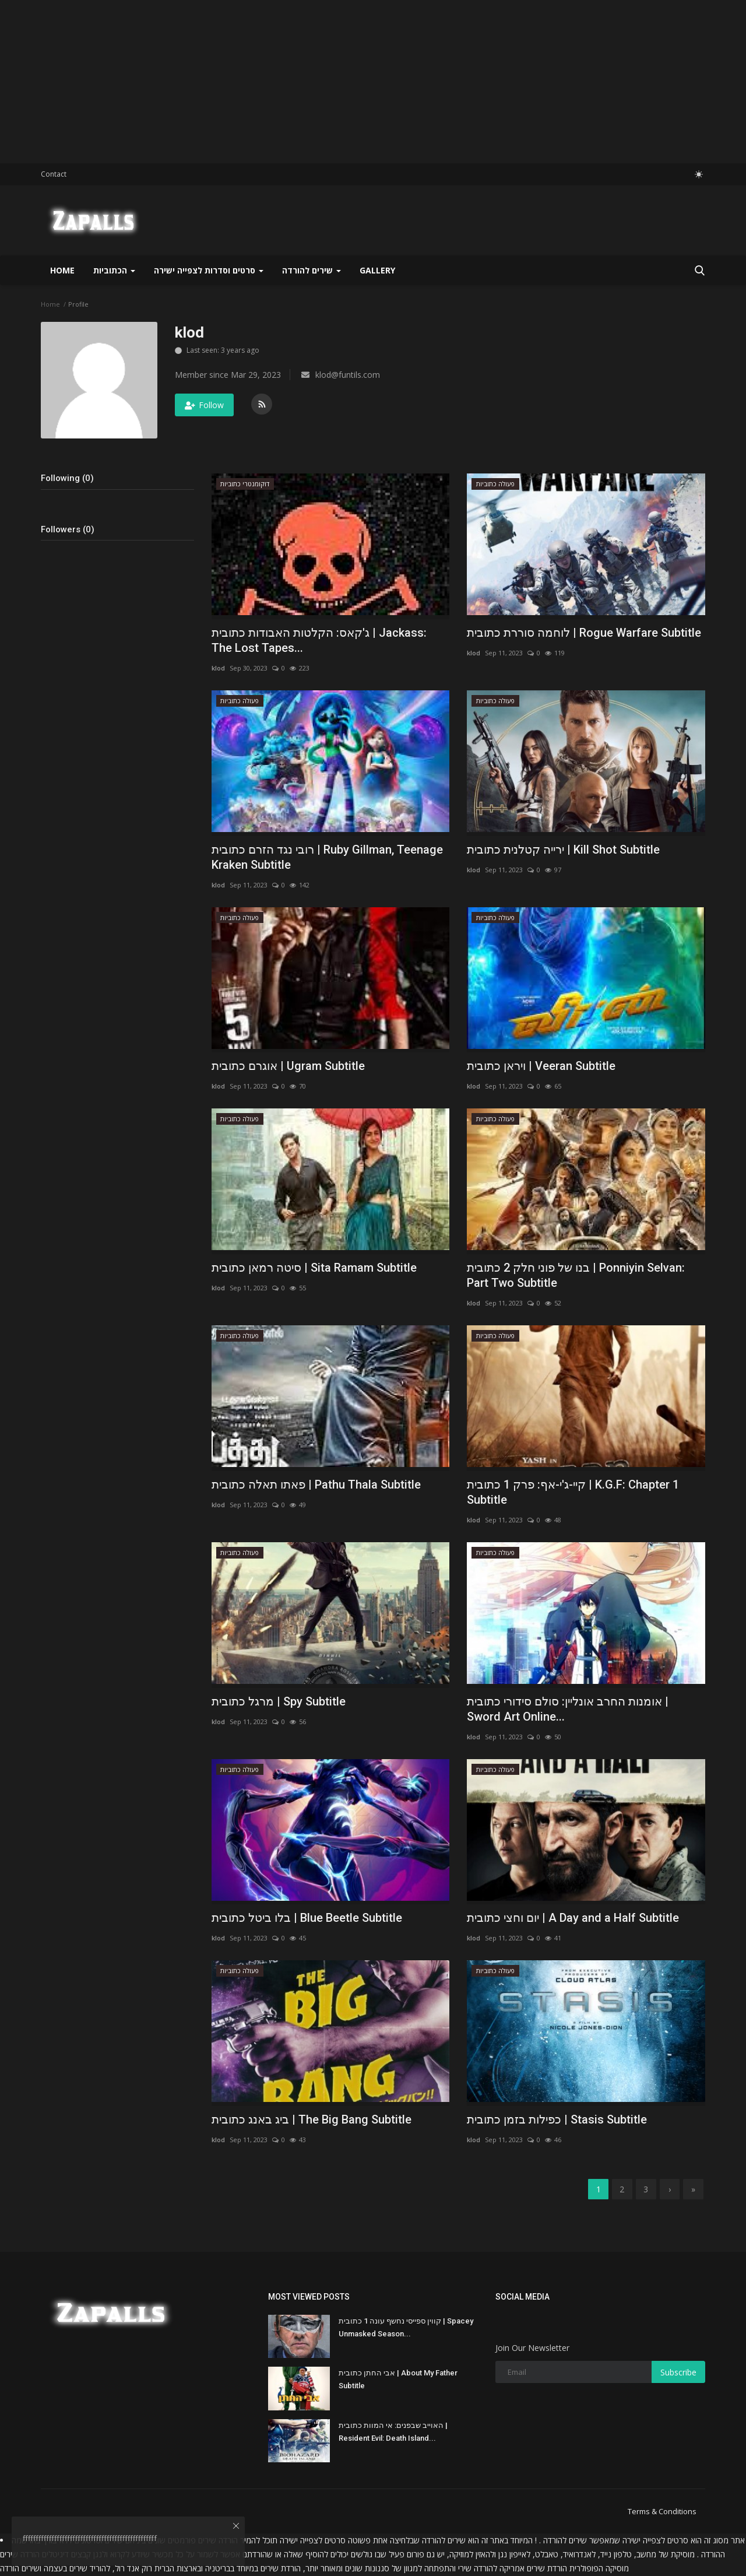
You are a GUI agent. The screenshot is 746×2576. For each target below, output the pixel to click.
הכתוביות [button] (114, 270)
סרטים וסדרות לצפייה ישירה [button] (208, 270)
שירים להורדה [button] (311, 270)
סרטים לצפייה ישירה (655, 2540)
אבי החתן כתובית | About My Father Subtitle (398, 2380)
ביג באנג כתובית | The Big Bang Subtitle (311, 2119)
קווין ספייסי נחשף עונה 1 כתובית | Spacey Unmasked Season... (406, 2328)
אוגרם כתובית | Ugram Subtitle (288, 1066)
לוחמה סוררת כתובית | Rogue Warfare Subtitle (584, 633)
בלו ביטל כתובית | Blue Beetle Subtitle (307, 1918)
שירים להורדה (444, 2540)
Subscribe (678, 2372)
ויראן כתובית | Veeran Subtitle (541, 1066)
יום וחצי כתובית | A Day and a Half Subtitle (573, 1918)
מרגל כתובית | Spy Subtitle (279, 1701)
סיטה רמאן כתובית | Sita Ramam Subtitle (314, 1268)
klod (218, 668)
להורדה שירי (477, 2568)
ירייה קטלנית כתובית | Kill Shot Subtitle (563, 850)
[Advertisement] (349, 81)
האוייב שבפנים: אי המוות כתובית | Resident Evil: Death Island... (393, 2432)
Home (62, 270)
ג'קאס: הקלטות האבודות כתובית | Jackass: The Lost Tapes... (319, 640)
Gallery (377, 270)
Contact (53, 174)
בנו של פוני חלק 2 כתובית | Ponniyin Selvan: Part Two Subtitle (576, 1275)
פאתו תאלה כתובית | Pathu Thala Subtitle (316, 1484)
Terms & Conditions (662, 2512)
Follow (204, 404)
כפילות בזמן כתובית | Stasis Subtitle (557, 2119)
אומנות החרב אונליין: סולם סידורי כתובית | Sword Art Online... (567, 1709)
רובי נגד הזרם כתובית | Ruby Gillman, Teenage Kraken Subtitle (327, 857)
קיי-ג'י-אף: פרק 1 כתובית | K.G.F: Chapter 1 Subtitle (573, 1492)
